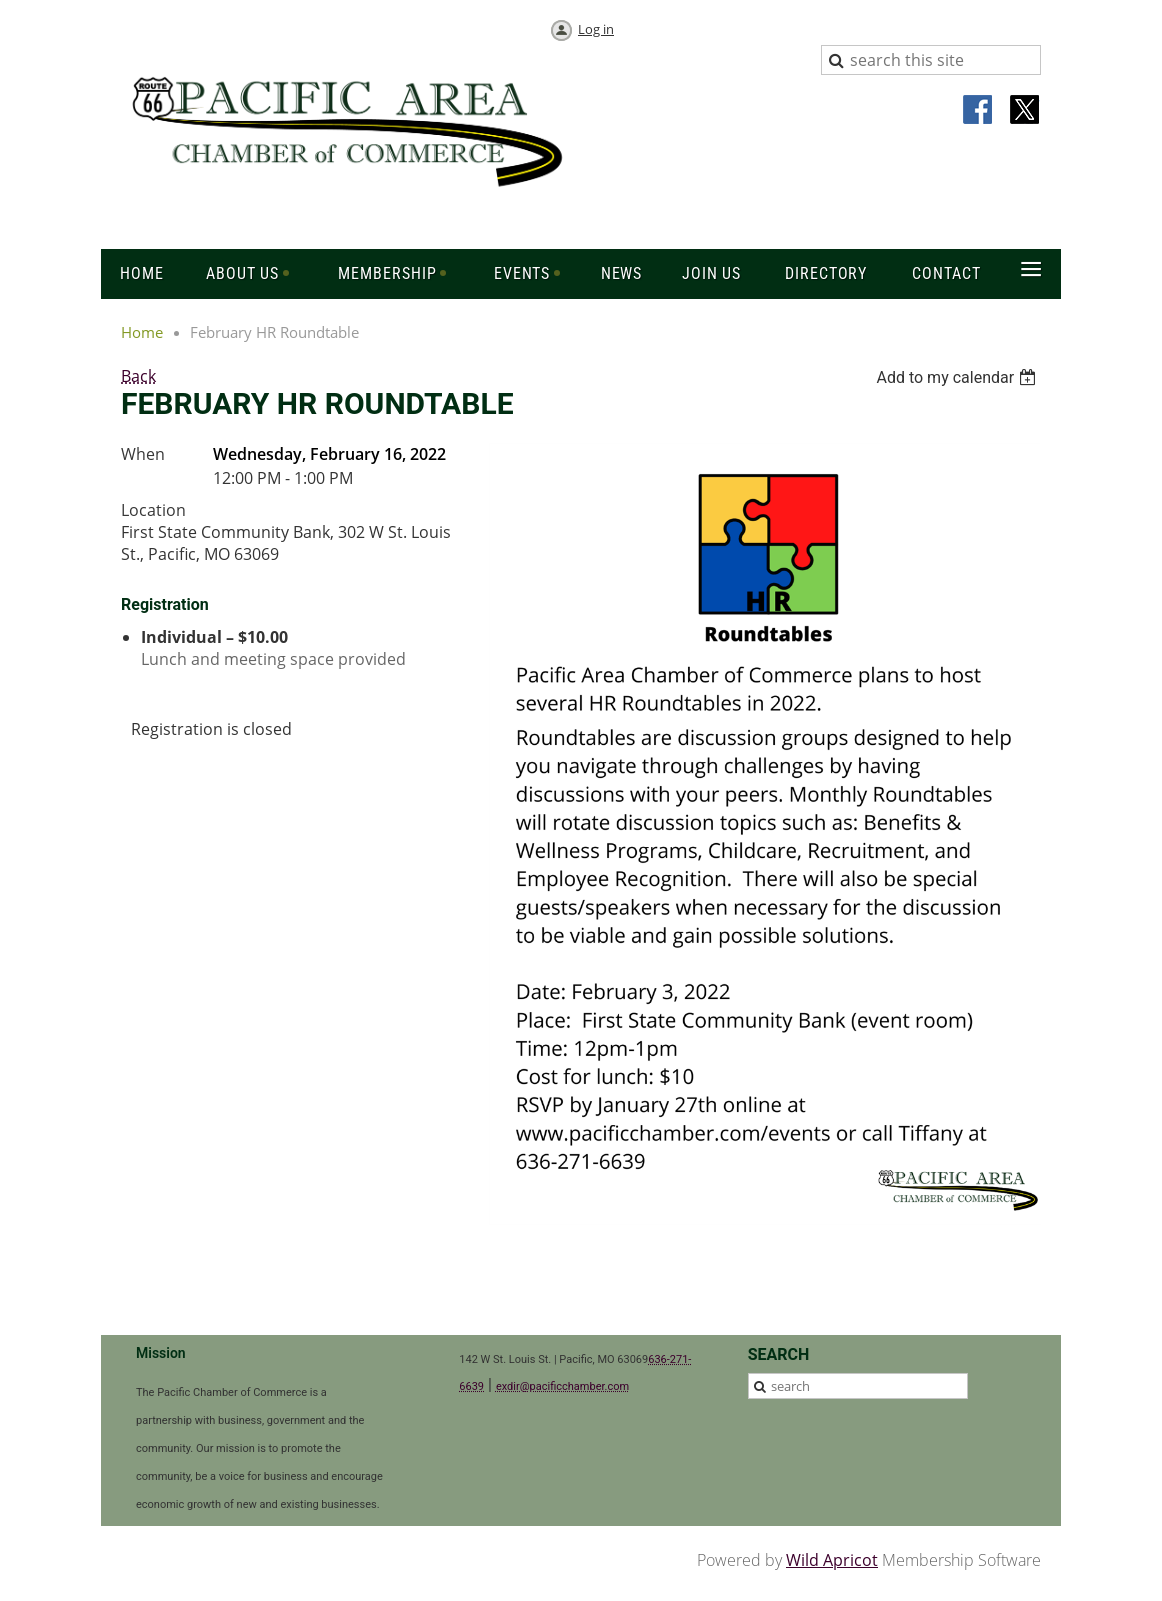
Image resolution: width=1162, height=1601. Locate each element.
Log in (596, 29)
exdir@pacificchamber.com (562, 1386)
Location (153, 510)
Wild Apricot (832, 1560)
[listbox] (958, 377)
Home (142, 332)
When (143, 454)
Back (138, 376)
